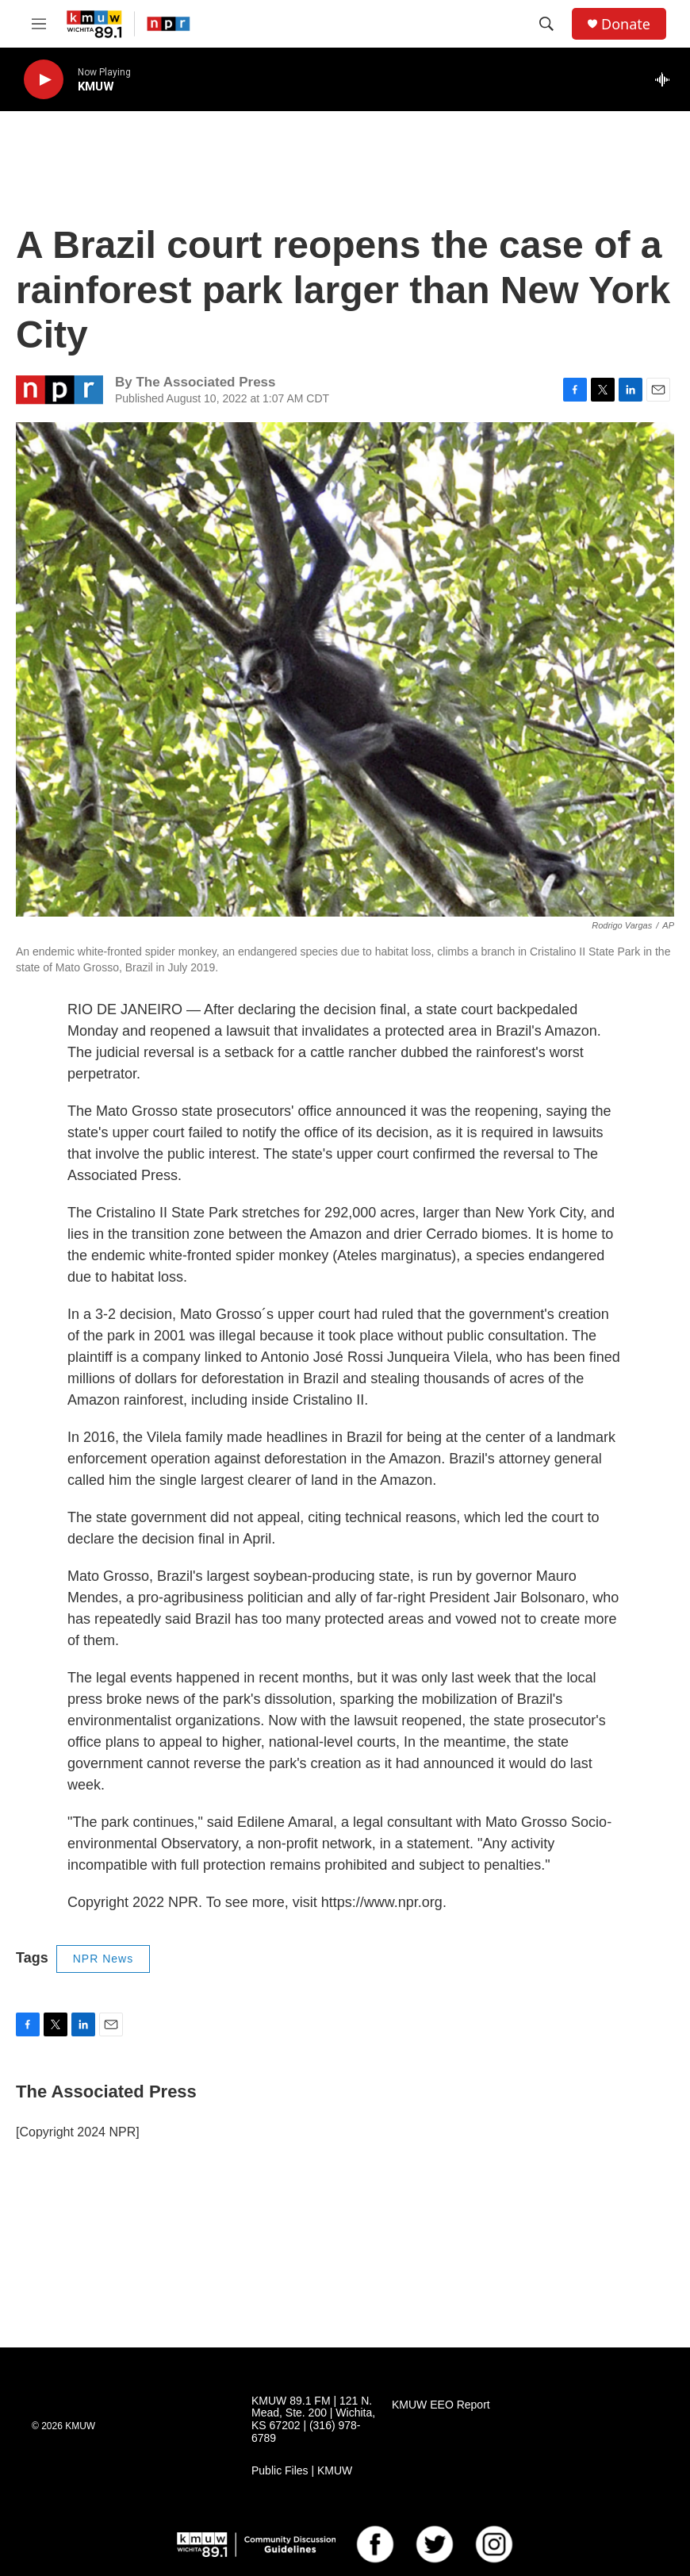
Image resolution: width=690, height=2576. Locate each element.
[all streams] (666, 79)
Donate (625, 24)
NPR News (103, 1958)
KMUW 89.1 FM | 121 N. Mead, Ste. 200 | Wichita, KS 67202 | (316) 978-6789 (313, 2420)
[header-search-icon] (546, 24)
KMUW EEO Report (441, 2405)
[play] (43, 80)
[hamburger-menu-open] (39, 24)
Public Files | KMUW (301, 2471)
